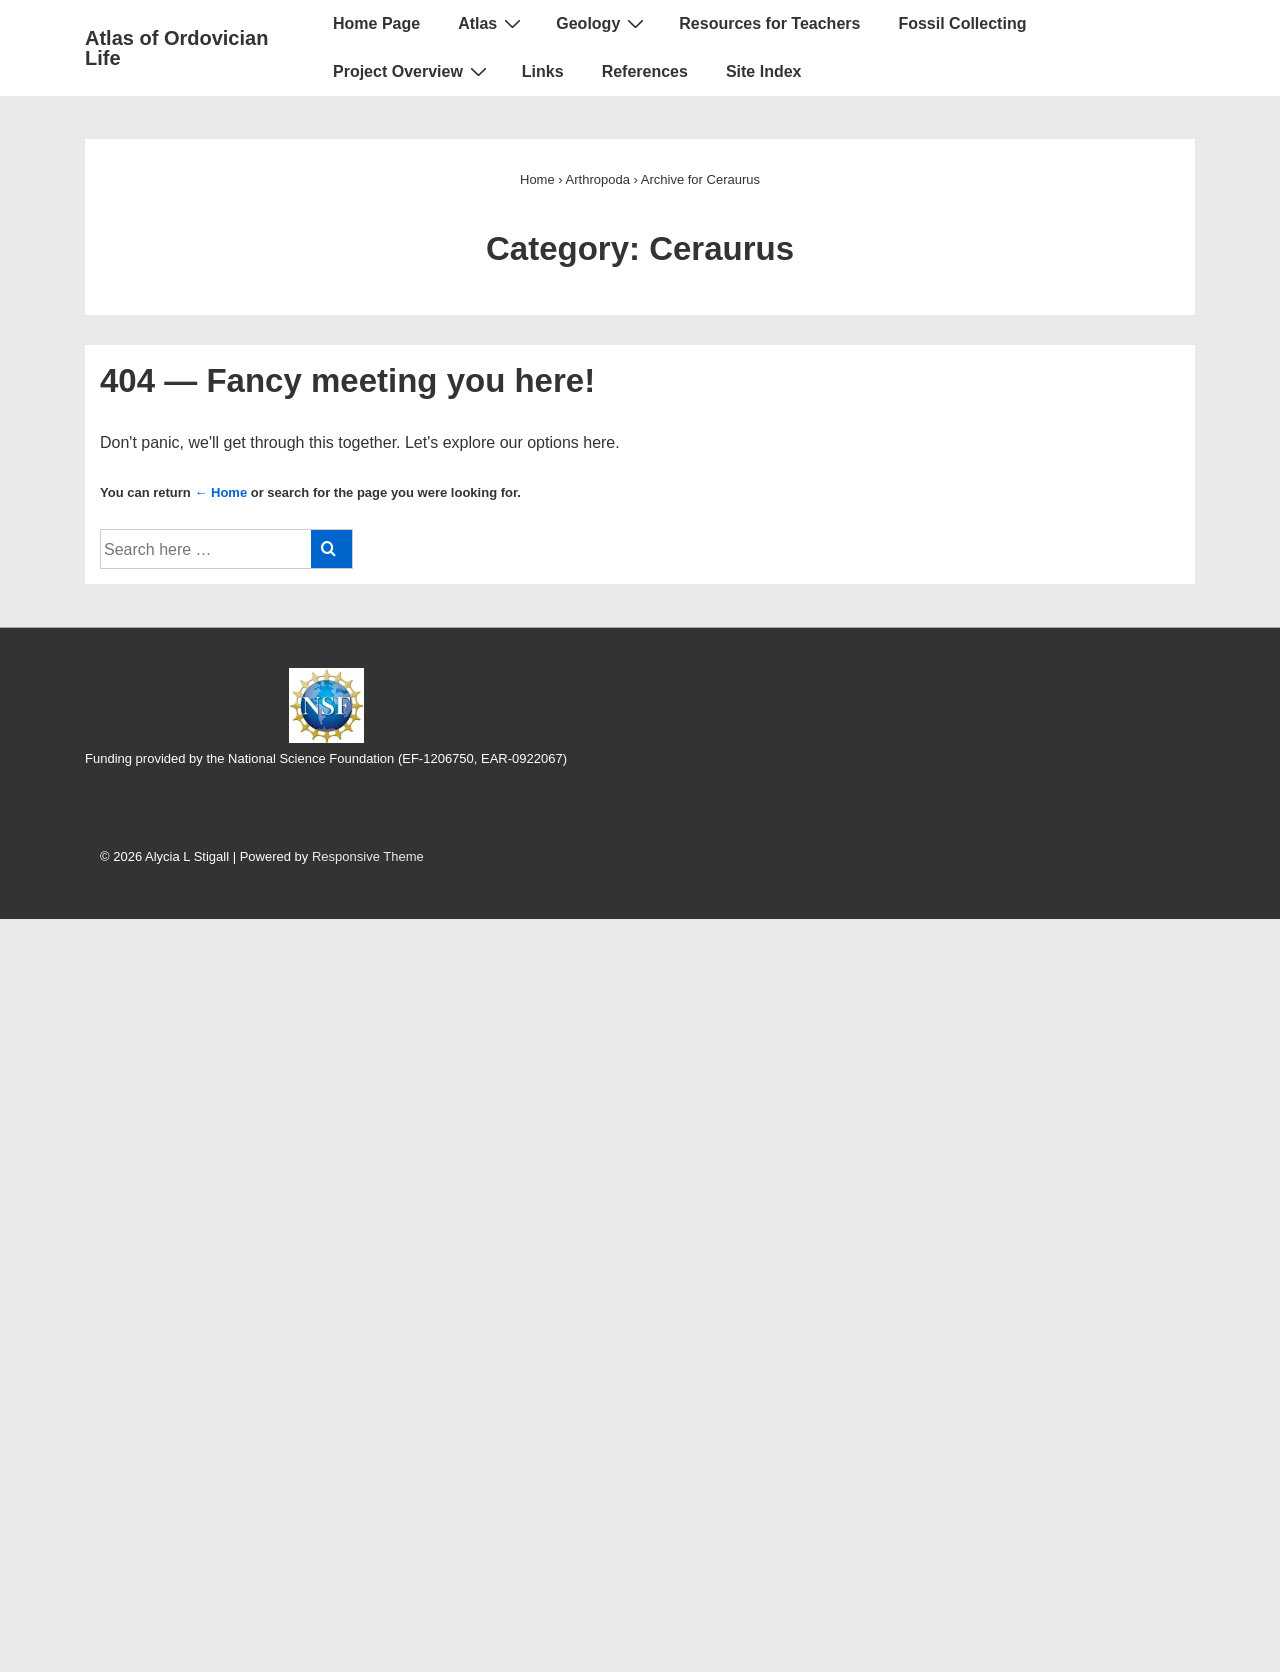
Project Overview (412, 71)
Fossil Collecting (962, 23)
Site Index (764, 71)
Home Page (376, 23)
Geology (602, 23)
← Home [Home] (220, 492)
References (645, 71)
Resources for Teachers (769, 23)
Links (543, 71)
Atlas (492, 23)
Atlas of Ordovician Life (176, 48)
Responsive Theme (368, 856)
